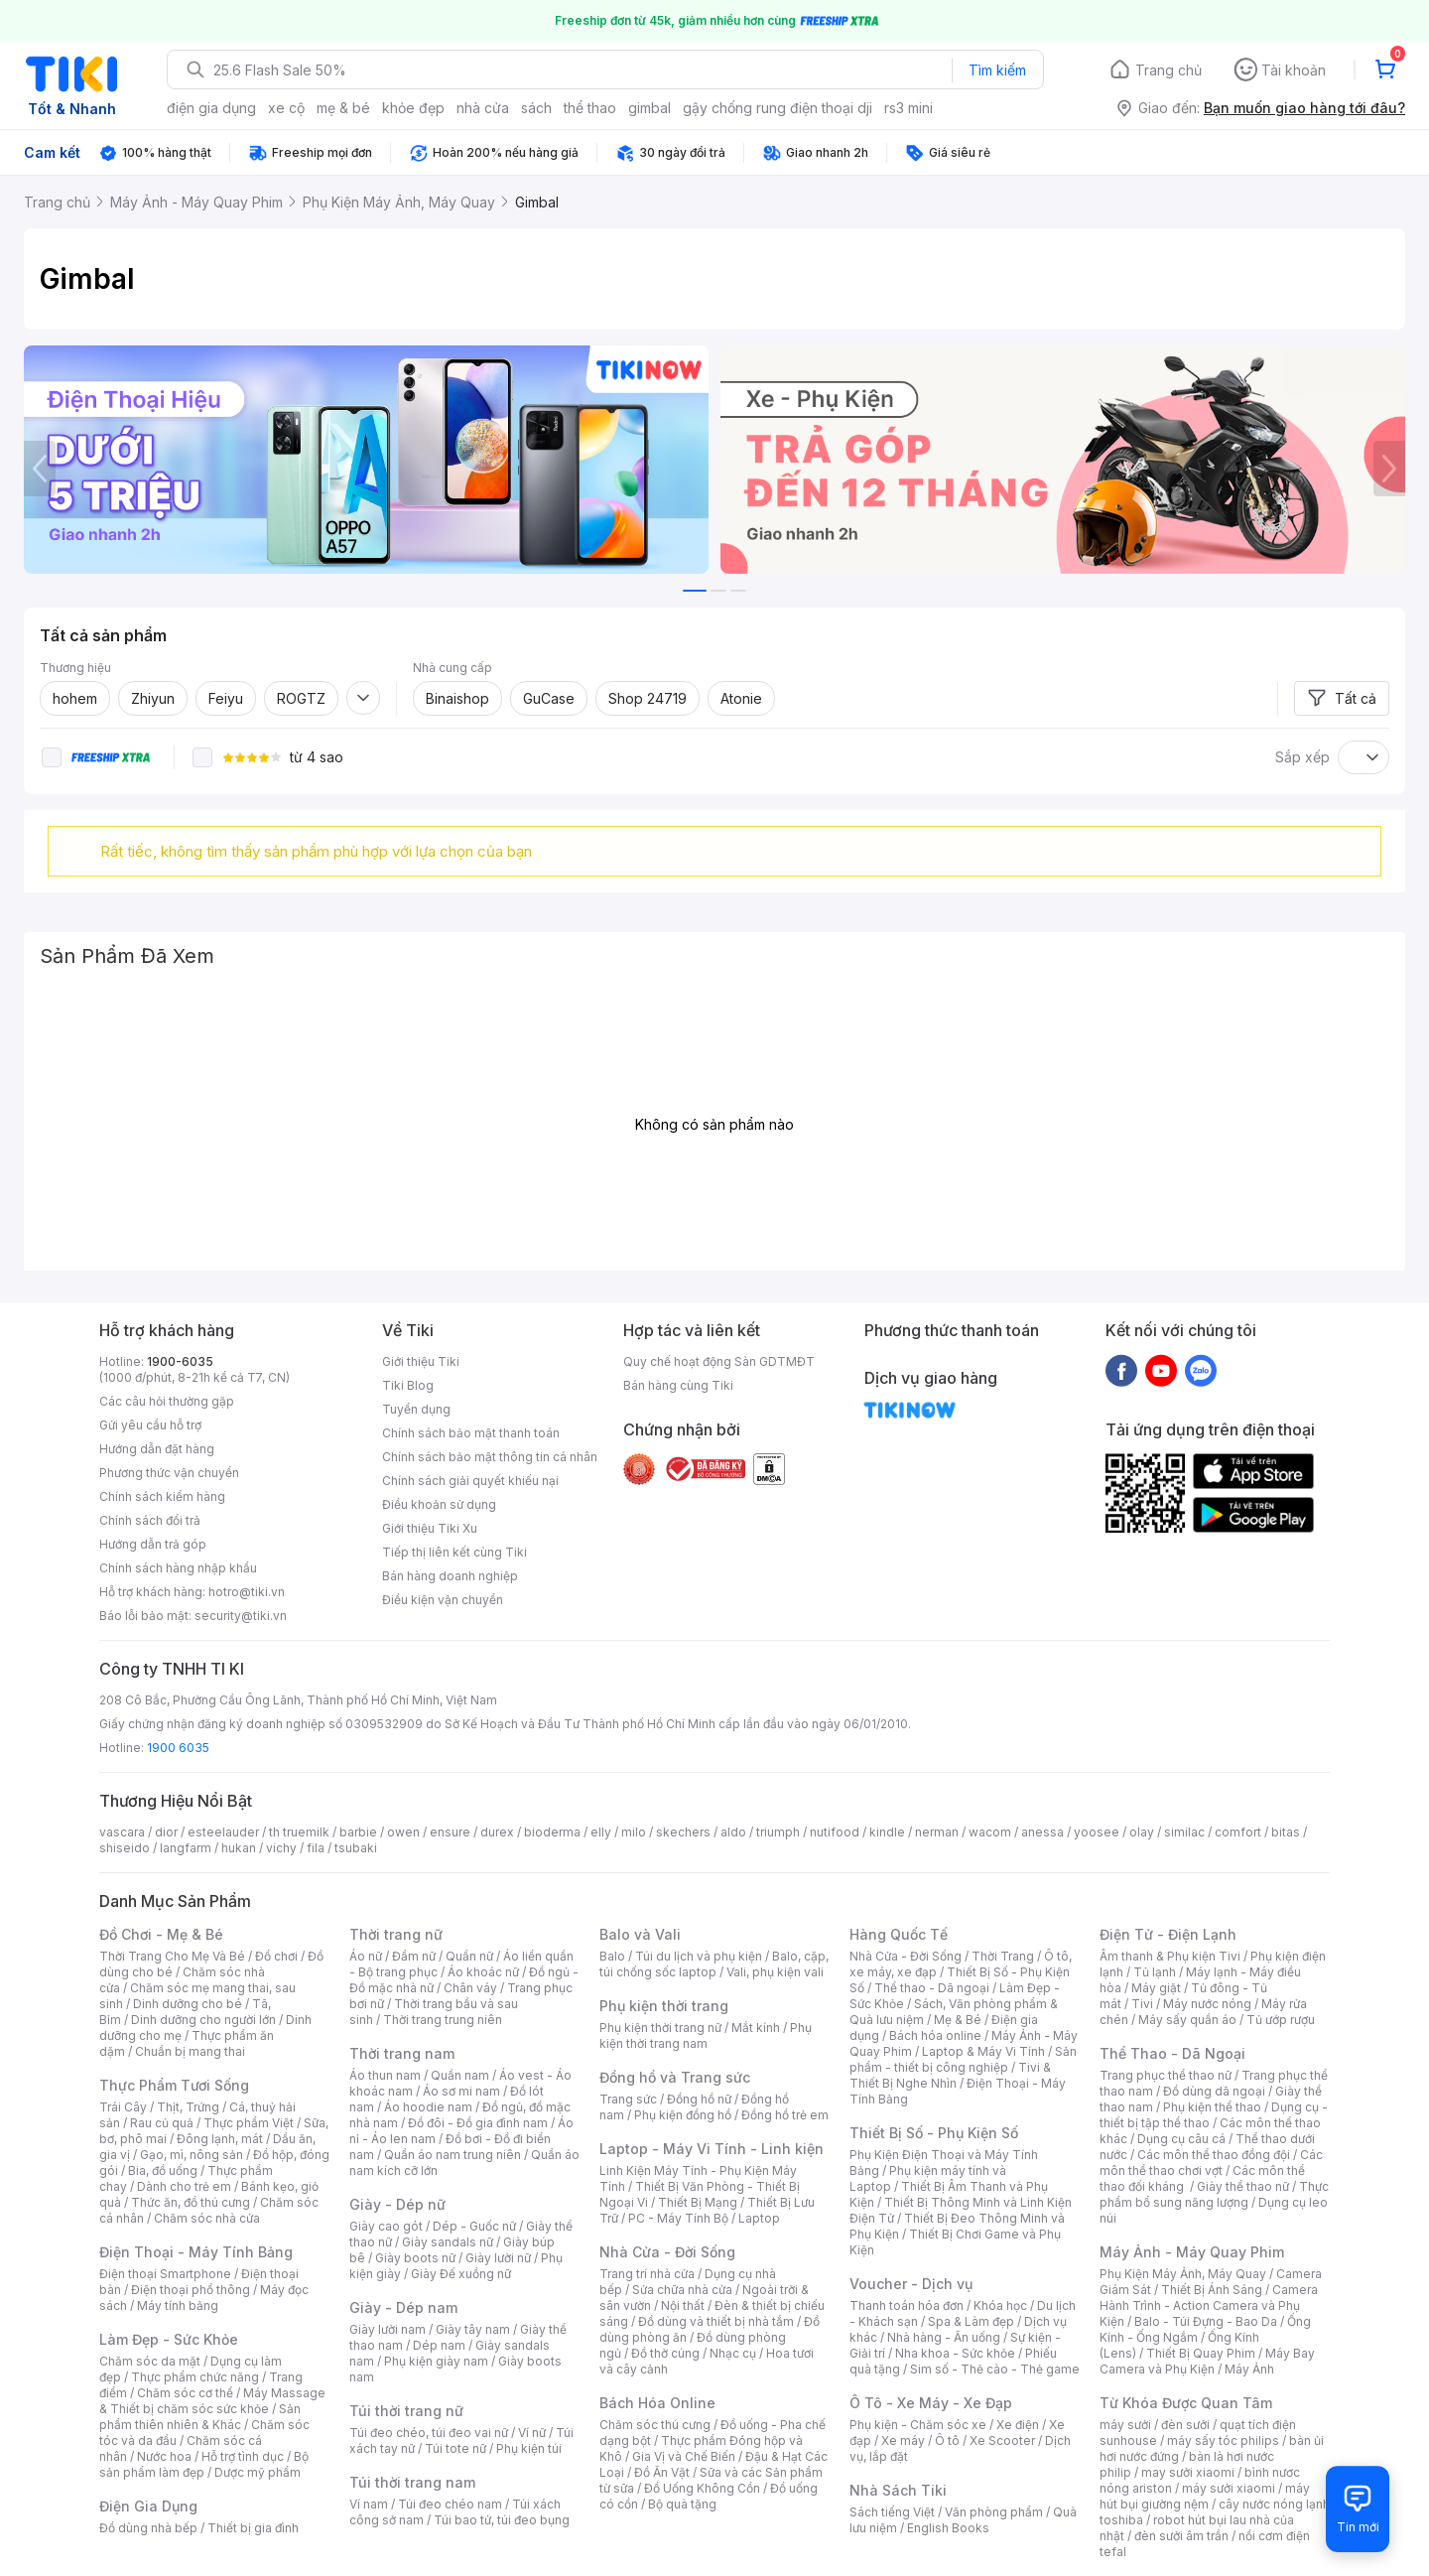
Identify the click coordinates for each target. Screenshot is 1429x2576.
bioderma (552, 1832)
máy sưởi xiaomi (1228, 2488)
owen (403, 1832)
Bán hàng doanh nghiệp (450, 1575)
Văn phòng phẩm (994, 2512)
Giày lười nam (387, 2329)
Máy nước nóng (1207, 2003)
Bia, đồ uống (162, 2170)
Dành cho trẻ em (184, 2186)
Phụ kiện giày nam (436, 2361)
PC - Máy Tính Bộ (678, 2218)
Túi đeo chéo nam (450, 2504)
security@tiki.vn (241, 1615)
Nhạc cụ (733, 2353)
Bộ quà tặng (682, 2504)
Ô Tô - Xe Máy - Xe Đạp (930, 2402)
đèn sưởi (1185, 2424)
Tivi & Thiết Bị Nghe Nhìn (950, 2075)
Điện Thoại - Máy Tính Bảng (196, 2251)
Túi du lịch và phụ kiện (698, 1956)
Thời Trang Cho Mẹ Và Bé (172, 1956)
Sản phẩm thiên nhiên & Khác (200, 2416)
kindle (887, 1832)
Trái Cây (123, 2107)
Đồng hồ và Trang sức (674, 2077)
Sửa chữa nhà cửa (682, 2289)
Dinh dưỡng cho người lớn (203, 2019)
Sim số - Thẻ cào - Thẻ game (995, 2369)
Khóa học (1000, 2305)
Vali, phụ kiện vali (775, 1972)
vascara (122, 1832)
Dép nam (439, 2345)
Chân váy (470, 1987)
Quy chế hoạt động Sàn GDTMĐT (719, 1361)
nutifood (834, 1832)
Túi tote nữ (455, 2448)
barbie (358, 1832)
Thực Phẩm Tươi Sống (174, 2085)
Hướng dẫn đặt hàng (156, 1448)
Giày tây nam (473, 2329)
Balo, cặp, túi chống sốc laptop (714, 1964)
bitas (1285, 1832)
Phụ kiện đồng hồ (682, 2114)
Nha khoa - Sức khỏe (955, 2353)
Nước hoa (164, 2456)
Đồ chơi (276, 1956)
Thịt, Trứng (188, 2107)
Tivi (1142, 2003)
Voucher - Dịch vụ (911, 2283)
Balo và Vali (640, 1934)
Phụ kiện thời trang (663, 2005)
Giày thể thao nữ (1243, 2186)
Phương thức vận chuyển (169, 1472)
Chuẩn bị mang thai (190, 2051)
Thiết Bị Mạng (697, 2202)
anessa (1042, 1832)
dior (166, 1832)
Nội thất (683, 2305)
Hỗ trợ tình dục (242, 2456)
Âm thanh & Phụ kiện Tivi (1170, 1956)
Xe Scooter (1002, 2440)
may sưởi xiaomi (1187, 2472)
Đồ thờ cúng (665, 2353)
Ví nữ (532, 2432)
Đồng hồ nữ (699, 2099)
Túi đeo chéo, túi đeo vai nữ (428, 2432)
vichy (281, 1847)
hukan (238, 1847)
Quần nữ (469, 1956)
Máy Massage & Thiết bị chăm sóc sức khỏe (212, 2400)
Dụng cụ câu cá (1181, 2138)
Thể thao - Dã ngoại (931, 1987)
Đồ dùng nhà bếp (148, 2527)
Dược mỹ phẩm (257, 2472)
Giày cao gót (386, 2226)
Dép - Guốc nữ (474, 2226)
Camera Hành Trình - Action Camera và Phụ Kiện (1209, 2305)
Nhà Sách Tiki (898, 2490)
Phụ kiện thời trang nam (705, 2035)
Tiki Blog (408, 1385)
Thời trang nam (402, 2053)
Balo (612, 1956)
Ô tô (947, 2440)
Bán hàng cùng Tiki (678, 1385)
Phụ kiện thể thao (1212, 2107)
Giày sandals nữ (447, 2242)
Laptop (759, 2218)
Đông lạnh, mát (220, 2138)
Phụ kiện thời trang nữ (660, 2027)
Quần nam (460, 2075)
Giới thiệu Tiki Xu (429, 1528)
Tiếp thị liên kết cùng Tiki (454, 1552)
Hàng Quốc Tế (898, 1934)
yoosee (1096, 1832)
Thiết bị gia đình (253, 2527)
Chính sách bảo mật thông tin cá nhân (489, 1456)
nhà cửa (482, 107)
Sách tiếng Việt (892, 2512)
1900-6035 (180, 1361)
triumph (778, 1832)
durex (497, 1832)
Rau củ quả (162, 2122)
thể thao (590, 107)
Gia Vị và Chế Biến (683, 2456)
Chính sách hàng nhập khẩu (178, 1567)
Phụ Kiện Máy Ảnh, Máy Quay (1183, 2273)
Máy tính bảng (177, 2305)
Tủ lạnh (1154, 1972)
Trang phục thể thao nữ (1166, 2075)
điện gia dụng (211, 107)
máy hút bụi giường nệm (1205, 2496)
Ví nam (368, 2504)
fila (316, 1847)
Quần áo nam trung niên (452, 2154)
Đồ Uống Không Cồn (702, 2488)
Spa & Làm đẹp (971, 2321)
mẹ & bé (343, 107)
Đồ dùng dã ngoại (1214, 2091)
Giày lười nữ (498, 2257)
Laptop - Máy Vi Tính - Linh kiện (711, 2148)
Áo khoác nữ (483, 1972)
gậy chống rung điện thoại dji (777, 107)
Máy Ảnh (1249, 2369)
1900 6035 (178, 1747)
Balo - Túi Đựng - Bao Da (1205, 2321)
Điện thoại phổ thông (190, 2289)
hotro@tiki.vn (246, 1591)
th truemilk (299, 1832)
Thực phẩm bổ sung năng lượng (1214, 2194)
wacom (990, 1832)
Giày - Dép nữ (397, 2204)
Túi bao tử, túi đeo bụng (502, 2519)
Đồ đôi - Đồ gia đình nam (478, 2122)
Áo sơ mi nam (461, 2091)
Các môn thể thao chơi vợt (1211, 2162)
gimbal (649, 107)
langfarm (185, 1847)
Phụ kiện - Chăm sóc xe (917, 2424)
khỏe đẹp (413, 107)
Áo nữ (365, 1956)
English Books (948, 2527)
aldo (733, 1832)
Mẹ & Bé (957, 2019)
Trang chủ (1168, 70)
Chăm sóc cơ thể (185, 2392)
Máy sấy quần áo (1187, 2019)
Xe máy (903, 2440)
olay (1141, 1832)
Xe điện (1017, 2424)
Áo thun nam (385, 2075)
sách (536, 107)
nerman (937, 1832)
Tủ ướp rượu (1280, 2019)
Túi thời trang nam (412, 2482)
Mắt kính (755, 2027)
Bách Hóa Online (657, 2402)
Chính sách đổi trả (149, 1520)
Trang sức (628, 2099)
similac (1184, 1832)
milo (633, 1832)
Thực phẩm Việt (248, 2122)
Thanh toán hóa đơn (906, 2305)
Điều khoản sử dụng (439, 1504)
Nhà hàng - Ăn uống (943, 2337)
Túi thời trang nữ (406, 2410)
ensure (450, 1832)
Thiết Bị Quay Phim (1200, 2353)
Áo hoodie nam (428, 2107)
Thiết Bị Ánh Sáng (1211, 2289)
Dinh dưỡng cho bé (187, 2003)
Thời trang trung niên (442, 2019)
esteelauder (223, 1832)
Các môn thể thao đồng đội (1213, 2154)
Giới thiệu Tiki (420, 1361)
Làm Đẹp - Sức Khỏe (168, 2339)
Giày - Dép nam (403, 2307)
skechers (683, 1832)
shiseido (124, 1847)
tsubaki (355, 1847)
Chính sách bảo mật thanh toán (471, 1432)
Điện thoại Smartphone (165, 2273)
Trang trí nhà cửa (647, 2273)
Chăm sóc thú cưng (655, 2424)
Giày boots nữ (415, 2257)
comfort (1238, 1832)
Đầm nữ (414, 1956)
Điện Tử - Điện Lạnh (1168, 1934)
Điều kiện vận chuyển (442, 1599)
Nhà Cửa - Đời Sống (667, 2251)
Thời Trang (1003, 1956)
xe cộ (286, 107)
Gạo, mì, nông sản (191, 2154)
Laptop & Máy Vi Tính (983, 2051)
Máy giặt (1156, 1987)
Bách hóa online (935, 2035)
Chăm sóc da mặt (149, 2361)
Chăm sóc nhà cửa (207, 2218)
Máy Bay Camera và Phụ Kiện (1207, 2361)
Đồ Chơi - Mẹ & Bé (161, 1934)
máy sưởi (1125, 2424)
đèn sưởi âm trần (1181, 2535)
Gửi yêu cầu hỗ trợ (150, 1425)
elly (600, 1832)
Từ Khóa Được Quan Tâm (1186, 2402)
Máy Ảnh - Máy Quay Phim (1192, 2251)
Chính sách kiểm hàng (162, 1496)
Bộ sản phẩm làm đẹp (204, 2464)
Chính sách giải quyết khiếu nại (470, 1480)
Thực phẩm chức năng (195, 2377)
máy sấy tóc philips (1223, 2440)
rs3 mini (908, 107)
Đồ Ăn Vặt (662, 2472)
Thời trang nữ (396, 1934)
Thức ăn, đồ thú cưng (190, 2202)
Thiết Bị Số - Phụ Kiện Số (933, 2132)
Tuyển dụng (416, 1409)
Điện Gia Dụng (148, 2506)
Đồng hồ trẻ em (785, 2114)
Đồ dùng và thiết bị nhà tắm (716, 2321)
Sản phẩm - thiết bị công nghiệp (963, 2059)
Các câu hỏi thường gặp (166, 1401)
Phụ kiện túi (529, 2448)
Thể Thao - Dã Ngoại (1172, 2053)
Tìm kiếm (997, 70)
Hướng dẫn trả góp (152, 1544)
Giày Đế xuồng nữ (461, 2273)
